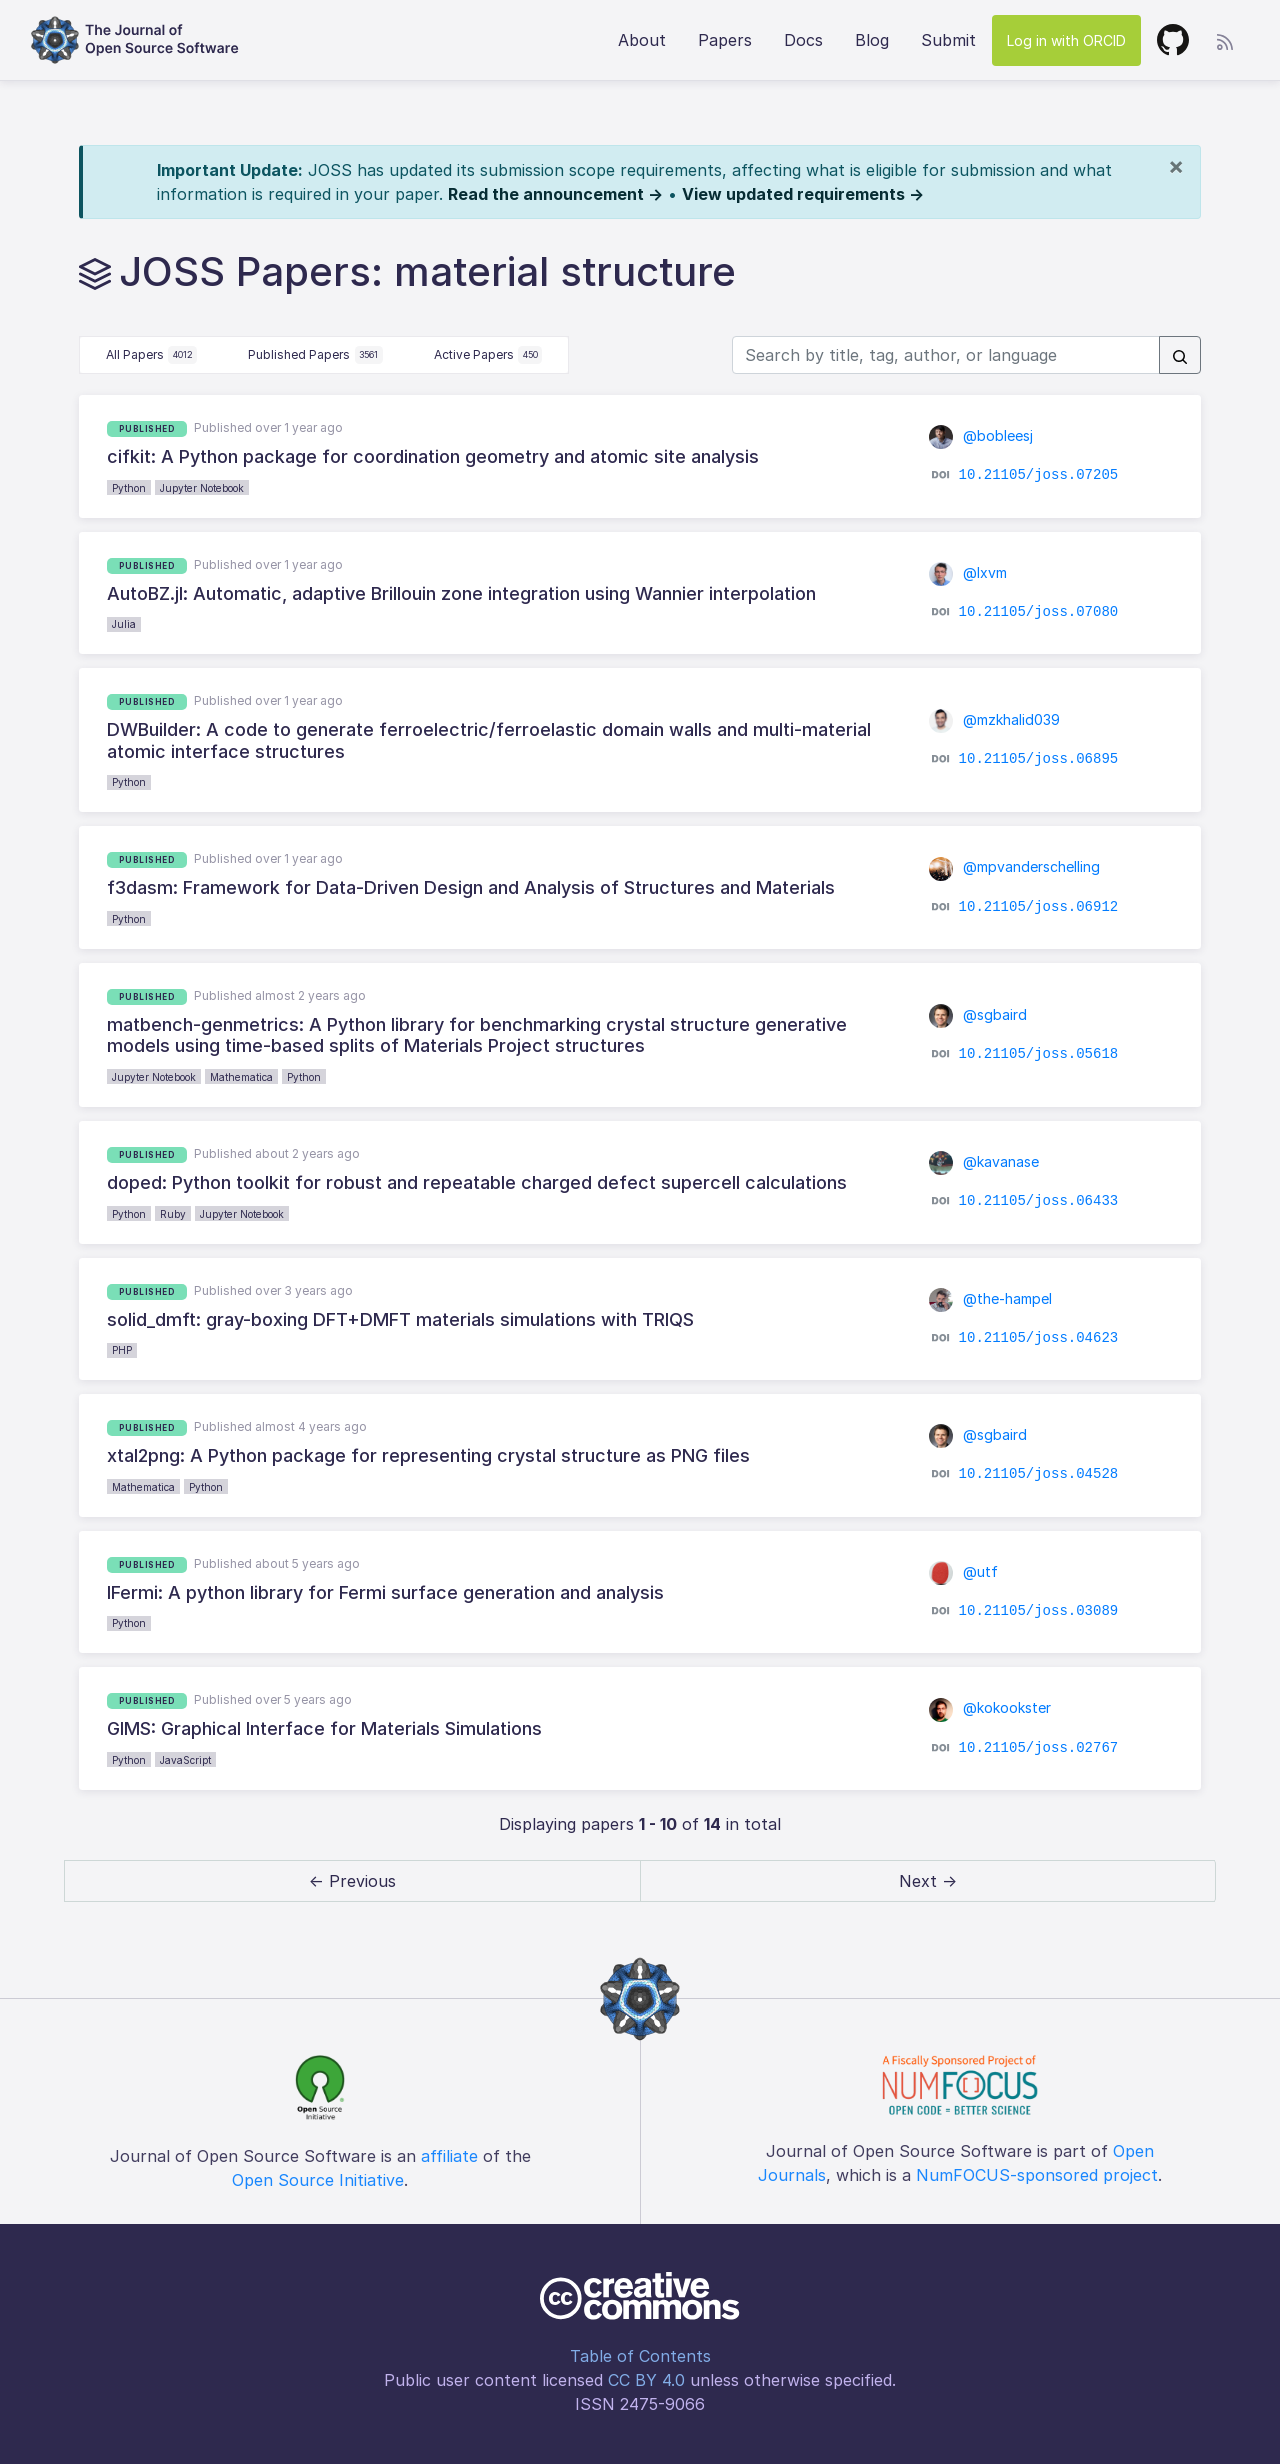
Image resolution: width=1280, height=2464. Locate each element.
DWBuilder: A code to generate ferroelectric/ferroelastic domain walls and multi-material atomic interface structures (489, 740)
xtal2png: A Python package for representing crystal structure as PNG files (428, 1455)
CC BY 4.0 (646, 2380)
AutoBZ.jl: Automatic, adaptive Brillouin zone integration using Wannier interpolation (461, 593)
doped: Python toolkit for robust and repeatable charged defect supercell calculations (477, 1182)
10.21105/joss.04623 (1039, 1338)
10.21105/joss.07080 (1039, 612)
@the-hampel (990, 1298)
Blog (872, 40)
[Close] (1176, 166)
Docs (803, 40)
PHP (122, 1350)
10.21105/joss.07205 (1039, 475)
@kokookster (990, 1707)
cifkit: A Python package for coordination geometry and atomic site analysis (433, 456)
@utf (963, 1571)
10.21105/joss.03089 (1039, 1611)
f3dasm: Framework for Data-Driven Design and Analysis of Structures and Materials (471, 887)
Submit (948, 40)
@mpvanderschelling (1014, 866)
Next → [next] (928, 1881)
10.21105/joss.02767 (1039, 1747)
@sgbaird (978, 1014)
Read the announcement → (555, 194)
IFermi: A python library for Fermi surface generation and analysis (385, 1592)
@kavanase (984, 1161)
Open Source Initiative (318, 2180)
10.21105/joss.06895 (1039, 759)
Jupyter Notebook (202, 488)
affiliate (449, 2156)
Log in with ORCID (1066, 40)
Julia (124, 624)
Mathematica (241, 1077)
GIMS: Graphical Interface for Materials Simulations (324, 1728)
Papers (725, 40)
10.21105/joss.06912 (1039, 906)
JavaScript (185, 1760)
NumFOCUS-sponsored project (1037, 2175)
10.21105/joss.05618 (1039, 1054)
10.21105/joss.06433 (1039, 1201)
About (642, 40)
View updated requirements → (803, 194)
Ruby (173, 1214)
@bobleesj (981, 435)
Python (129, 488)
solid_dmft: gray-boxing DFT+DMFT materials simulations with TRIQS (400, 1319)
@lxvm (968, 572)
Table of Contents (640, 2356)
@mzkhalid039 (994, 719)
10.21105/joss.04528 (1039, 1474)
